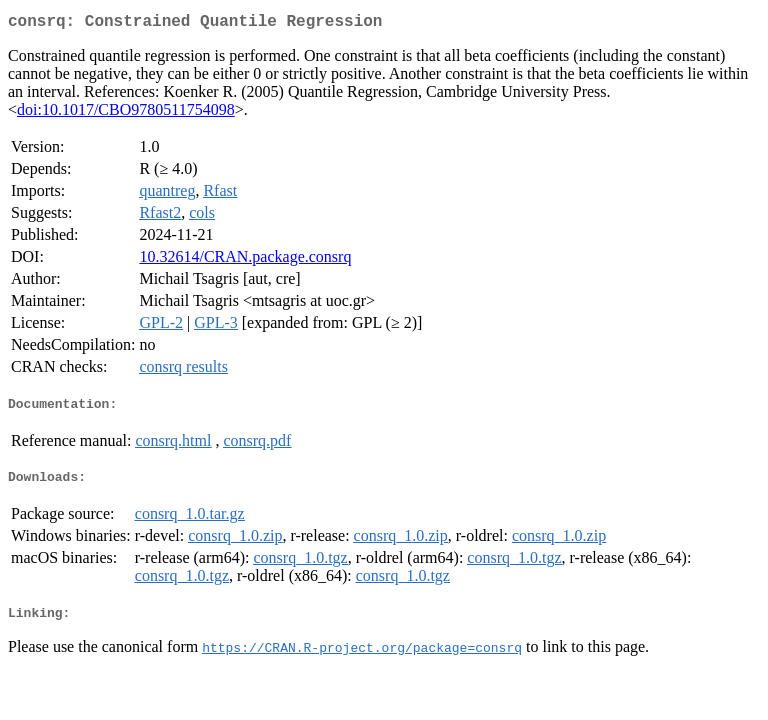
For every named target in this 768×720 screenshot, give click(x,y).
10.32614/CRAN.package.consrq (245, 260)
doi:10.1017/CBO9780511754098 (126, 113)
